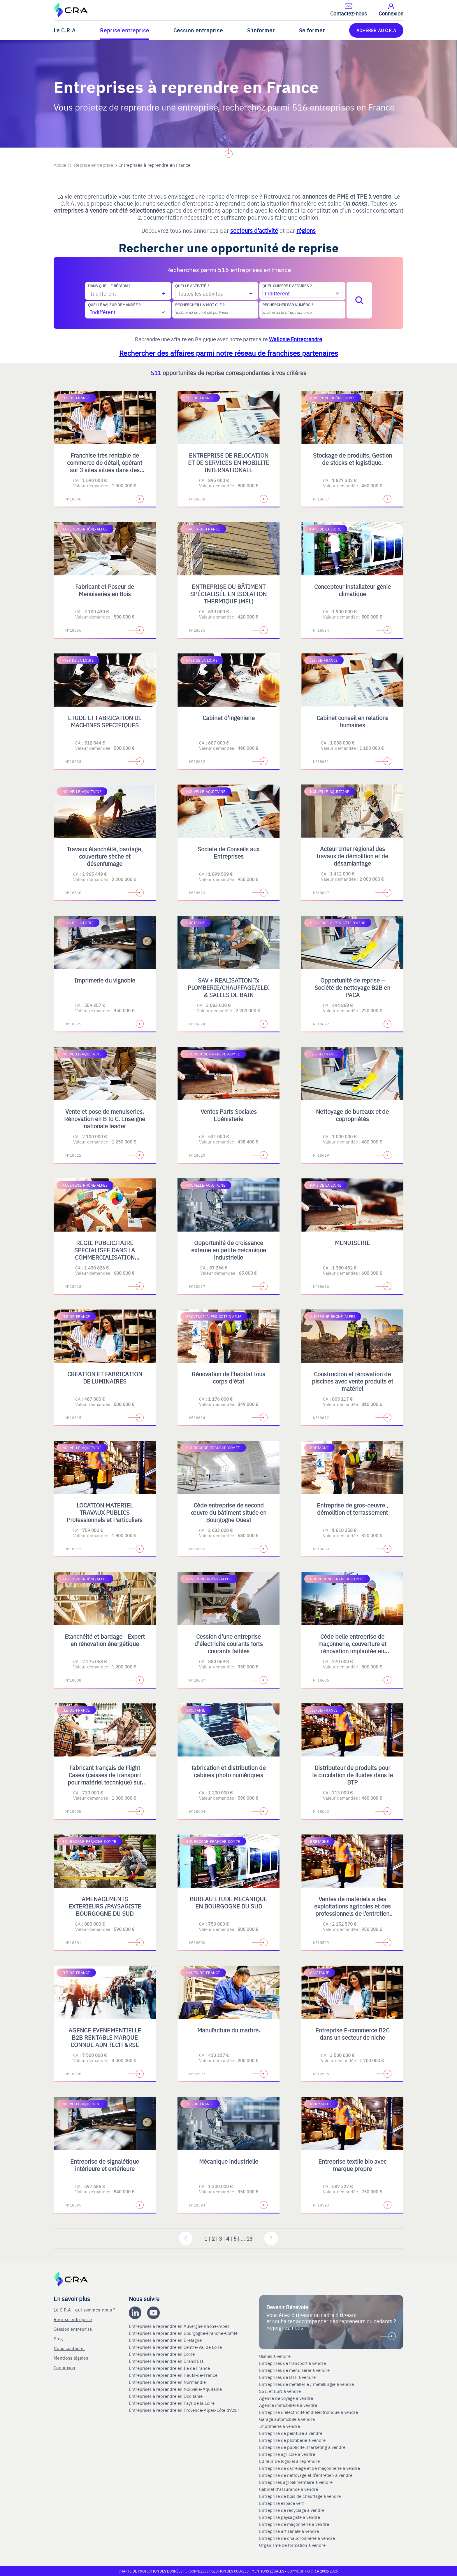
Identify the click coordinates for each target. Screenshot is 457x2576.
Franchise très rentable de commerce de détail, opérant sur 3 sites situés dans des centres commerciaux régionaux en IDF (104, 469)
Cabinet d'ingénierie (229, 718)
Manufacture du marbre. (228, 2030)
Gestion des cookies (230, 2571)
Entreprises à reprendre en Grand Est (166, 2361)
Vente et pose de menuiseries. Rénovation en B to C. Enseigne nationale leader (104, 1118)
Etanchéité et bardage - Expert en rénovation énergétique (104, 1639)
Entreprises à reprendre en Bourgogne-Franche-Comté (184, 2333)
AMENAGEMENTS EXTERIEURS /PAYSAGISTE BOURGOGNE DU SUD (104, 1906)
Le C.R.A (65, 30)
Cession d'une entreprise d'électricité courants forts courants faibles (228, 1643)
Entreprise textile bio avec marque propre (352, 2164)
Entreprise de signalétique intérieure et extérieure (104, 2164)
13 (249, 2238)
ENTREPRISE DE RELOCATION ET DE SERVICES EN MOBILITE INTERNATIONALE (228, 462)
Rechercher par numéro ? (287, 304)
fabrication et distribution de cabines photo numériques (228, 1771)
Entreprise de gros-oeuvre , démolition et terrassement (352, 1508)
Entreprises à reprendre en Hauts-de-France (174, 2375)
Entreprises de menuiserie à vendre (295, 2370)
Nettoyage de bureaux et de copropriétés (352, 1114)
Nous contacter (69, 2348)
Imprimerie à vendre (280, 2426)
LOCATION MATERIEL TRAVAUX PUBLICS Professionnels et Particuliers (105, 1512)
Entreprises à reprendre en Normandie (168, 2382)
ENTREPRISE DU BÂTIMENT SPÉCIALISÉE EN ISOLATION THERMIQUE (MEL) (228, 593)
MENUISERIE (352, 1242)
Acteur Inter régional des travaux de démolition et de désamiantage (352, 856)
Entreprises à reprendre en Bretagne (166, 2340)
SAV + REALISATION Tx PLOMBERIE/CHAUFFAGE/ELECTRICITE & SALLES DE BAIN (240, 987)
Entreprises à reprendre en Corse (162, 2354)
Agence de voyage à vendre (286, 2398)
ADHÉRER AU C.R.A (376, 30)
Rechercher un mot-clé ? (199, 304)
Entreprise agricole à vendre (287, 2454)
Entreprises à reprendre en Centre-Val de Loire (176, 2347)
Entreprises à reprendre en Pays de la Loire (172, 2403)
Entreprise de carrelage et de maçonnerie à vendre (309, 2468)
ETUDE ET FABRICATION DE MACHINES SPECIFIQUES (105, 721)
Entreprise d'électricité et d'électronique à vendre (308, 2412)
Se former (312, 30)
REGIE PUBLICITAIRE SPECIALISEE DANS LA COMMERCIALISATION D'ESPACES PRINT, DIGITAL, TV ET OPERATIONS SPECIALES (105, 1261)
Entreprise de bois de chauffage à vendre (300, 2496)
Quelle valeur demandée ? (114, 304)
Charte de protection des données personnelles (163, 2571)
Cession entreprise (198, 30)
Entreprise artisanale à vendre (289, 2531)
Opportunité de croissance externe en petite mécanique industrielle (228, 1250)
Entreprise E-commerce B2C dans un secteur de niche (352, 2033)
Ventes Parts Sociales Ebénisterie (229, 1114)
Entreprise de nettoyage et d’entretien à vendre (305, 2475)
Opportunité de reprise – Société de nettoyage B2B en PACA (352, 987)
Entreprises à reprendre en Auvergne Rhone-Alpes (180, 2326)
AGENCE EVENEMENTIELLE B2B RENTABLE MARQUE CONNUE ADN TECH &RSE (104, 2037)
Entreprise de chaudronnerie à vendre (297, 2538)
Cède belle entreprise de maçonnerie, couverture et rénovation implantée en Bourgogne (352, 1647)
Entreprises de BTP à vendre (288, 2377)
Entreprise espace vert (281, 2503)
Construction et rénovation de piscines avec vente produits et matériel (352, 1381)
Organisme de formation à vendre (292, 2545)
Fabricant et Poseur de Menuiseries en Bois (104, 590)
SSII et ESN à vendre (280, 2391)
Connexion (64, 2367)
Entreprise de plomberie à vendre (292, 2440)
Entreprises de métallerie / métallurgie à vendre (307, 2384)
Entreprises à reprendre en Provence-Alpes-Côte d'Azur (184, 2410)
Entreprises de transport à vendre (292, 2363)
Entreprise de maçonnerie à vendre (294, 2524)
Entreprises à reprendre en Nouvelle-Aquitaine (176, 2389)
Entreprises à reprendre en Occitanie (166, 2396)
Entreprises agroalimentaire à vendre (296, 2482)
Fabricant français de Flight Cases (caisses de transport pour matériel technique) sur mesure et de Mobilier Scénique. (105, 1782)
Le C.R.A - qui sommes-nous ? (84, 2310)
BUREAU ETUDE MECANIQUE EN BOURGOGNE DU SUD (228, 1902)
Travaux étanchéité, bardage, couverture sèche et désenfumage (105, 856)
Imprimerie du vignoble (104, 980)
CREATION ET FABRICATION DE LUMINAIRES (104, 1377)
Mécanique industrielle (228, 2161)
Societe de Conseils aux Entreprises (228, 852)
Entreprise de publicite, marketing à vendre (302, 2447)
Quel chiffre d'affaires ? (287, 285)
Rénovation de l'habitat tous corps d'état (228, 1377)
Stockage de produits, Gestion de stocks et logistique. (352, 458)
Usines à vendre (275, 2356)
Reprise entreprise (124, 30)
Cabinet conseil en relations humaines (353, 721)
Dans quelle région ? (109, 285)
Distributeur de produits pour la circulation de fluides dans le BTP (352, 1775)
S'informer (261, 30)
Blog (58, 2338)
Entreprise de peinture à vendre (290, 2433)
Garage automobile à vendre (287, 2419)
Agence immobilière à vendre (288, 2405)
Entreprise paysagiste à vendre (289, 2517)
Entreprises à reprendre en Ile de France (170, 2368)
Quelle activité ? (192, 285)
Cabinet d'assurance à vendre (288, 2489)
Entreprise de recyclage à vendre (291, 2510)
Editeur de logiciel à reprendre (289, 2461)
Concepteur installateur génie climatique (352, 590)
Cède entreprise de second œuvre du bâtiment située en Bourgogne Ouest (228, 1512)
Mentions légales (71, 2358)
